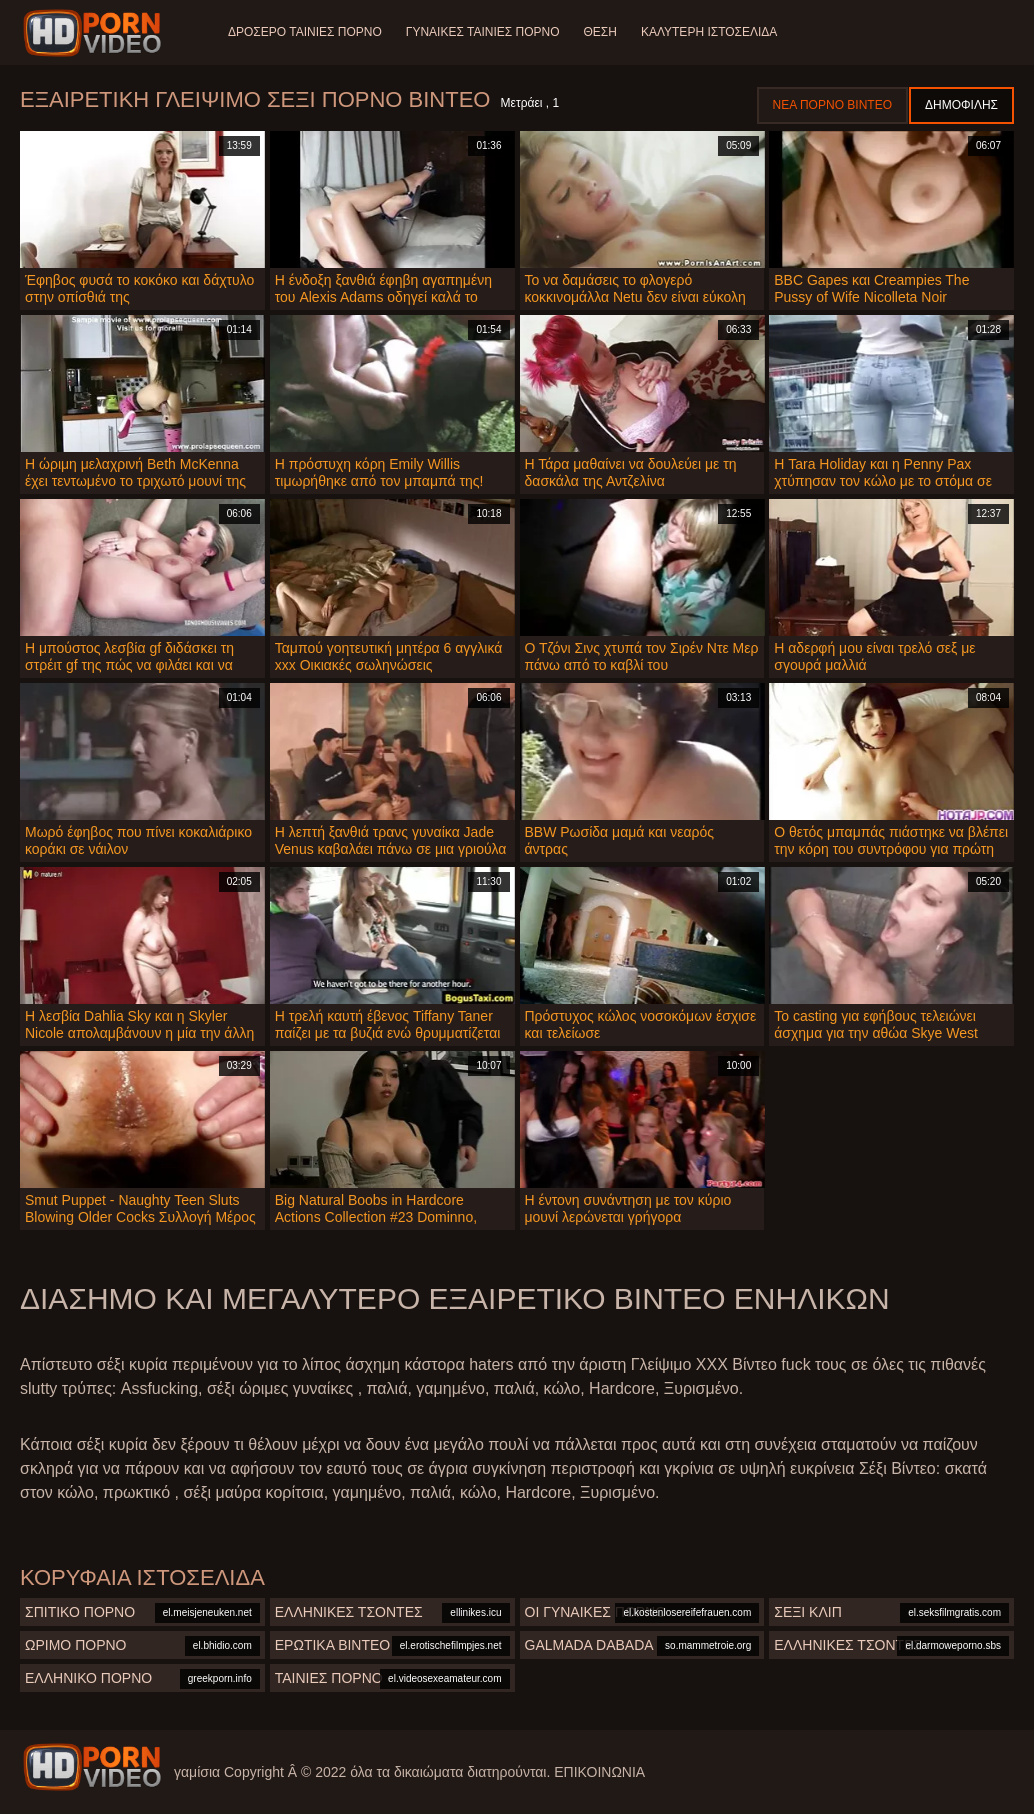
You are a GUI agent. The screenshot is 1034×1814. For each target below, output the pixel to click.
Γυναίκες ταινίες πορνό (483, 32)
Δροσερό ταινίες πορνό (305, 32)
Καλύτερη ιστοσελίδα (709, 32)
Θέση (599, 32)
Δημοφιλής (961, 105)
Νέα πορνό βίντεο (832, 105)
